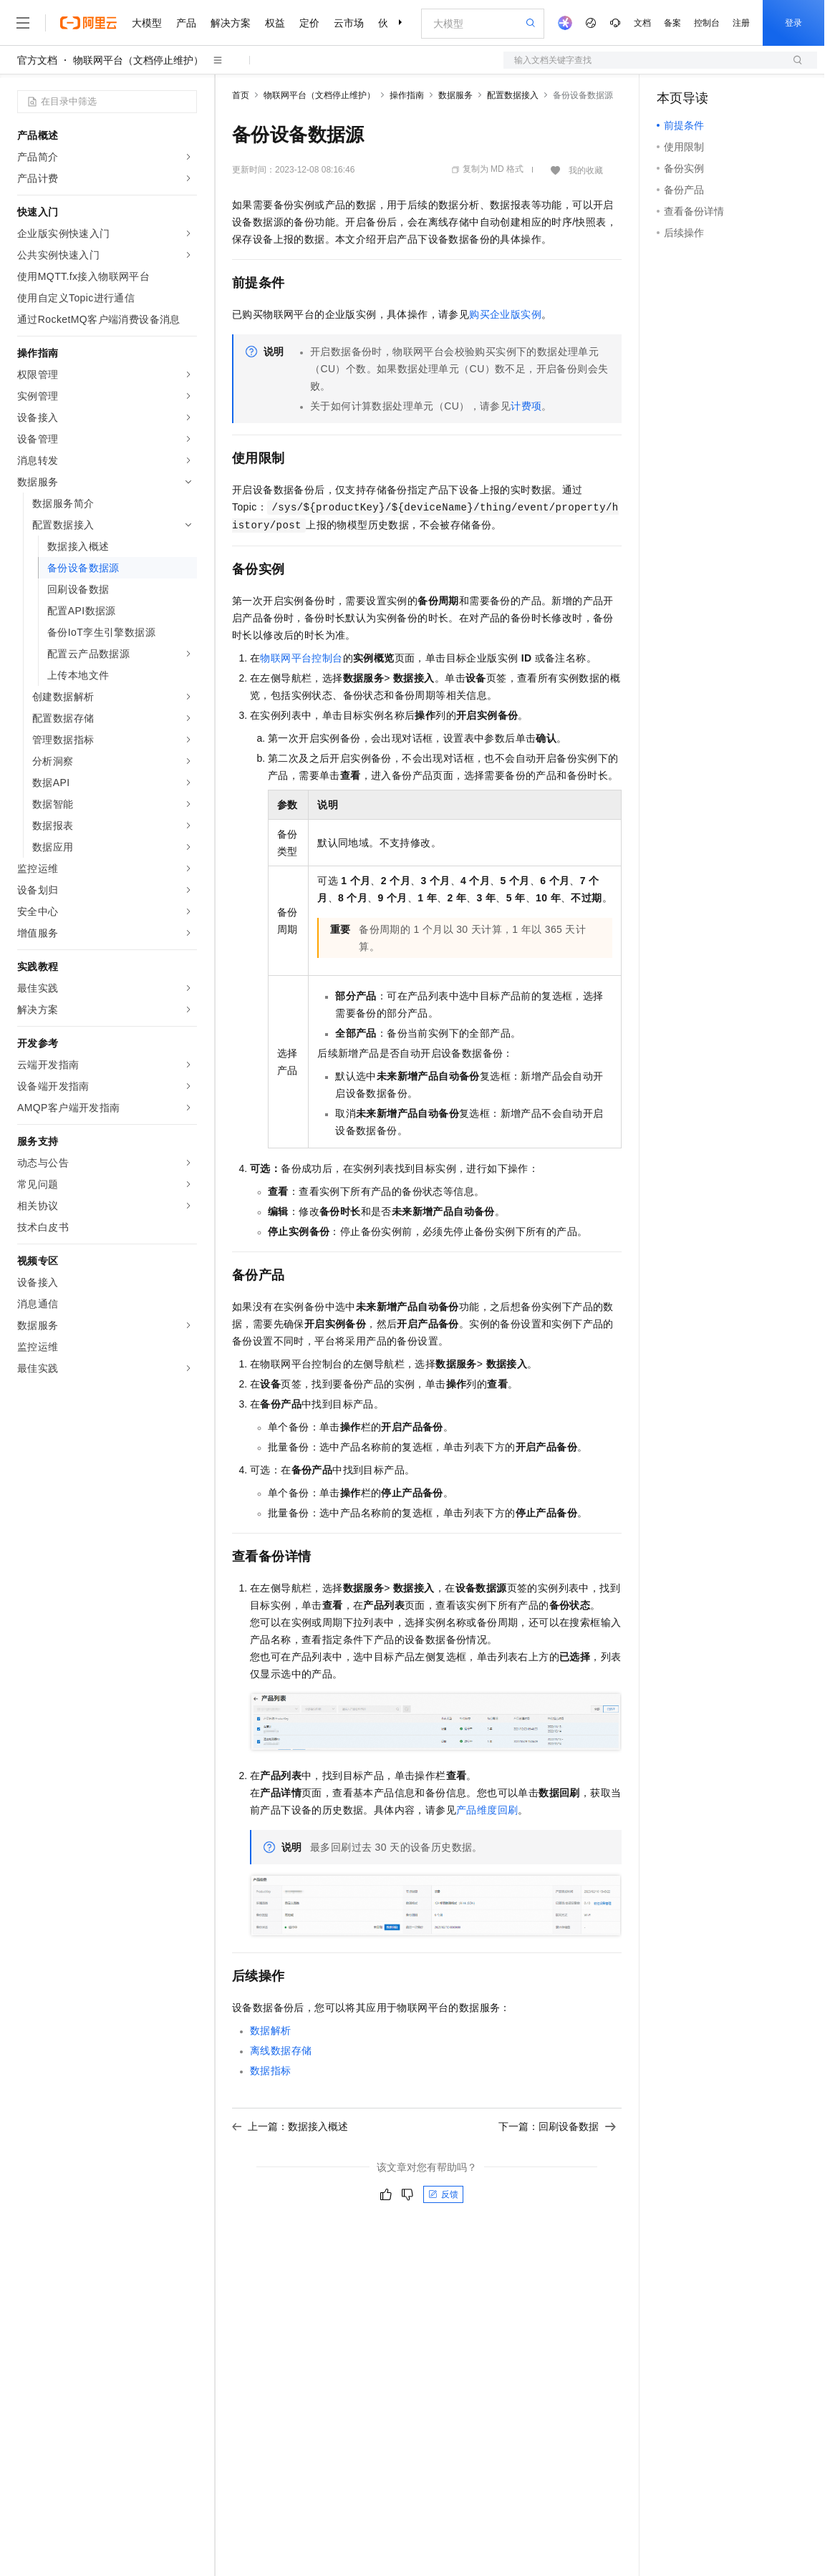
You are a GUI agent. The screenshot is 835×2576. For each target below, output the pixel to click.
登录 (793, 23)
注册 (741, 23)
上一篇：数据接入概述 (290, 2126)
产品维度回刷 (487, 1810)
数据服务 (455, 95)
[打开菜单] (23, 23)
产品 (186, 23)
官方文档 (37, 60)
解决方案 (231, 23)
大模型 (147, 23)
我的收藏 (586, 170)
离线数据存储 (281, 2050)
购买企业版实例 (505, 314)
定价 (309, 23)
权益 (275, 23)
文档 (642, 23)
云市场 (349, 23)
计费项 (526, 406)
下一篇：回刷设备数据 (557, 2126)
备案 (672, 23)
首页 (240, 95)
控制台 (707, 23)
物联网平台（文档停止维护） (138, 60)
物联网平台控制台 (301, 658)
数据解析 (270, 2030)
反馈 (443, 2194)
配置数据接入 (513, 95)
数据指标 (270, 2070)
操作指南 (407, 95)
